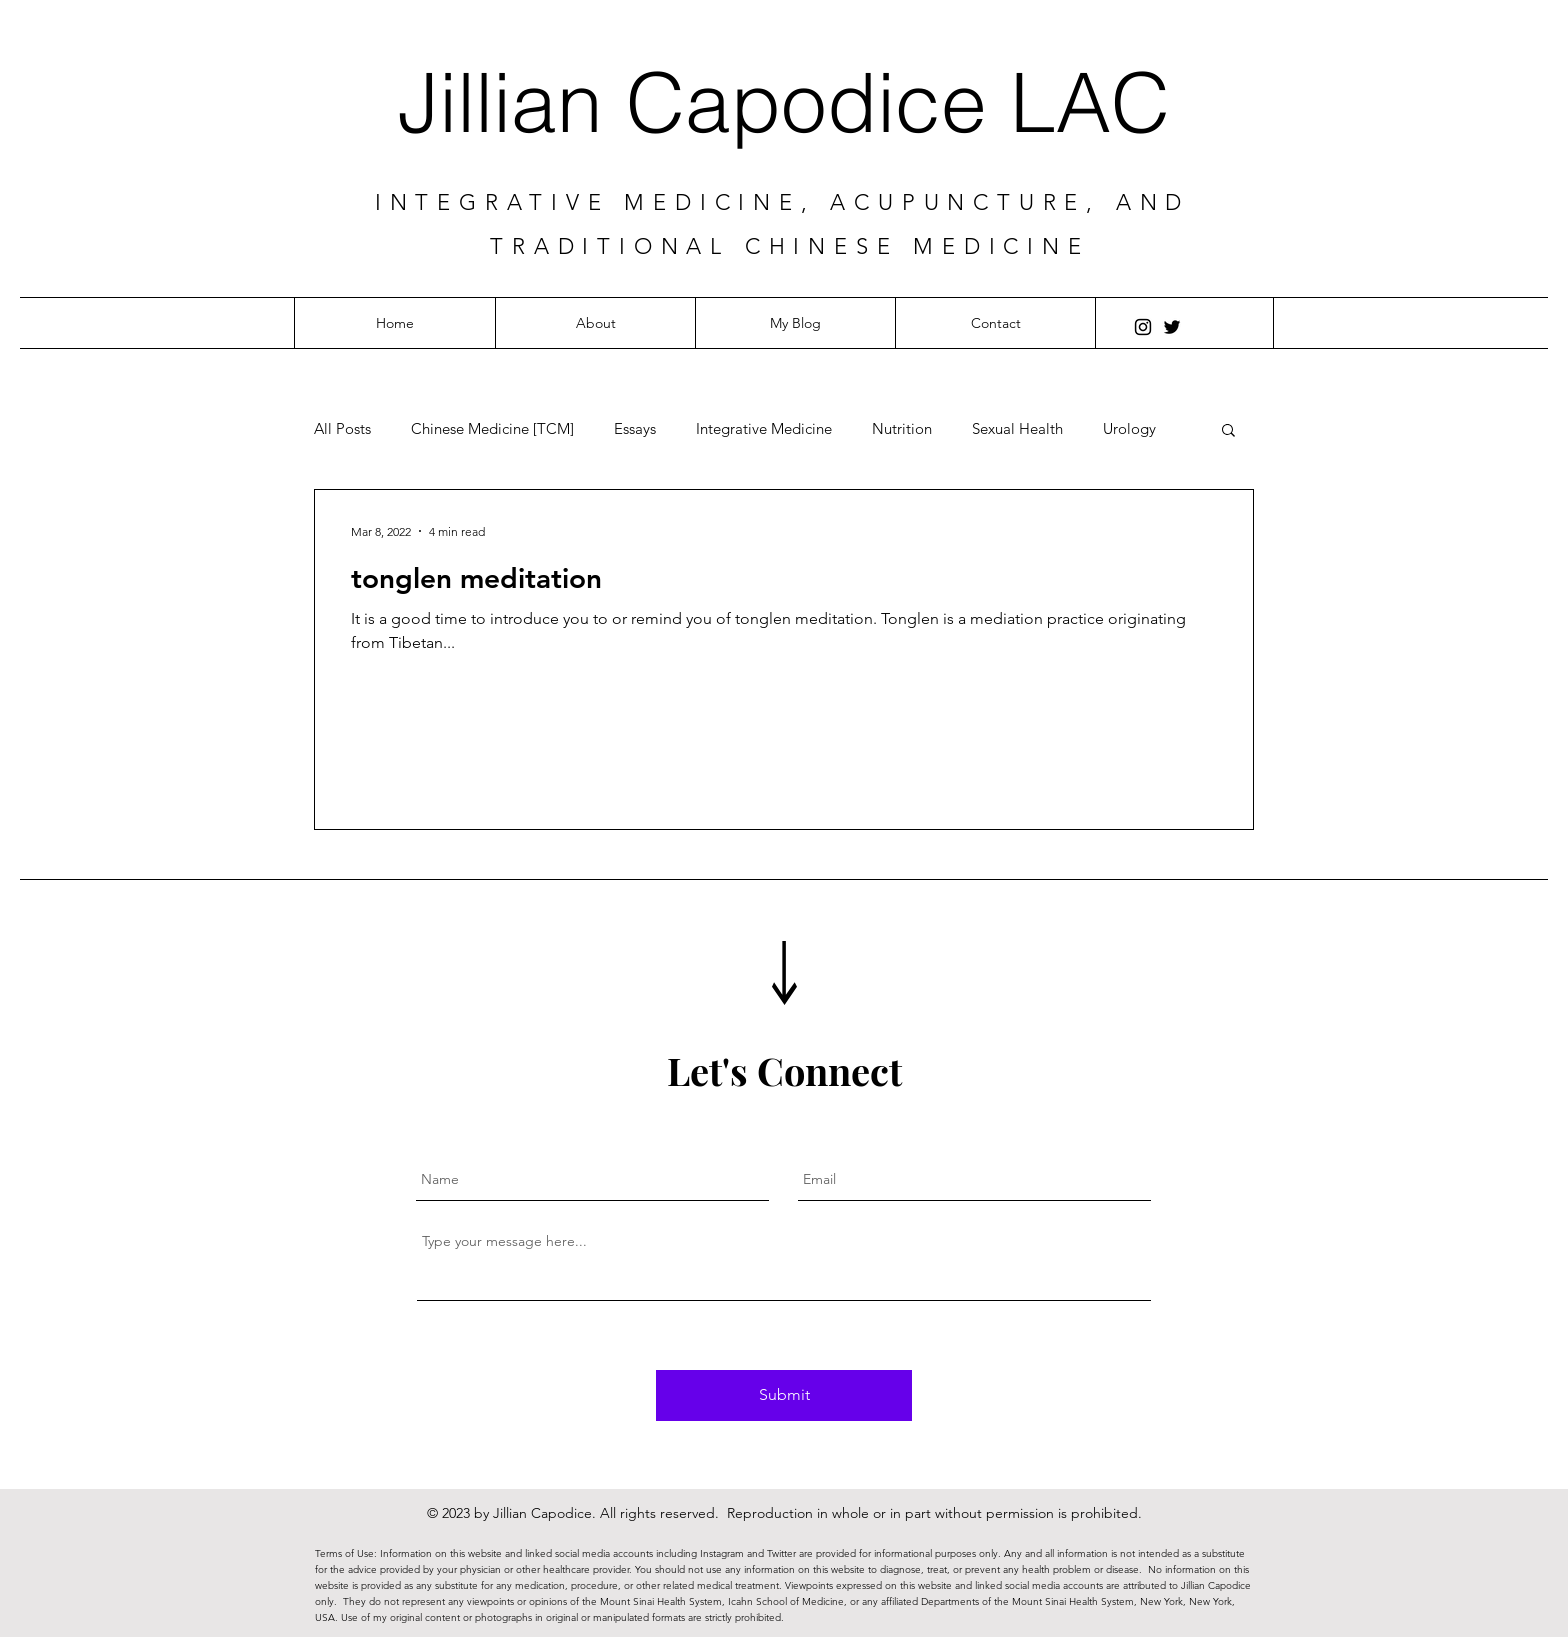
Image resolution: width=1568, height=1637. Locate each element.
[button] (1228, 431)
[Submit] (784, 1395)
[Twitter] (1172, 327)
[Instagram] (1143, 327)
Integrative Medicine (764, 429)
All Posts (342, 429)
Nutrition (902, 429)
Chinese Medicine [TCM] (492, 429)
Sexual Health (1017, 429)
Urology (1129, 429)
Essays (635, 429)
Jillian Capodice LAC (784, 102)
